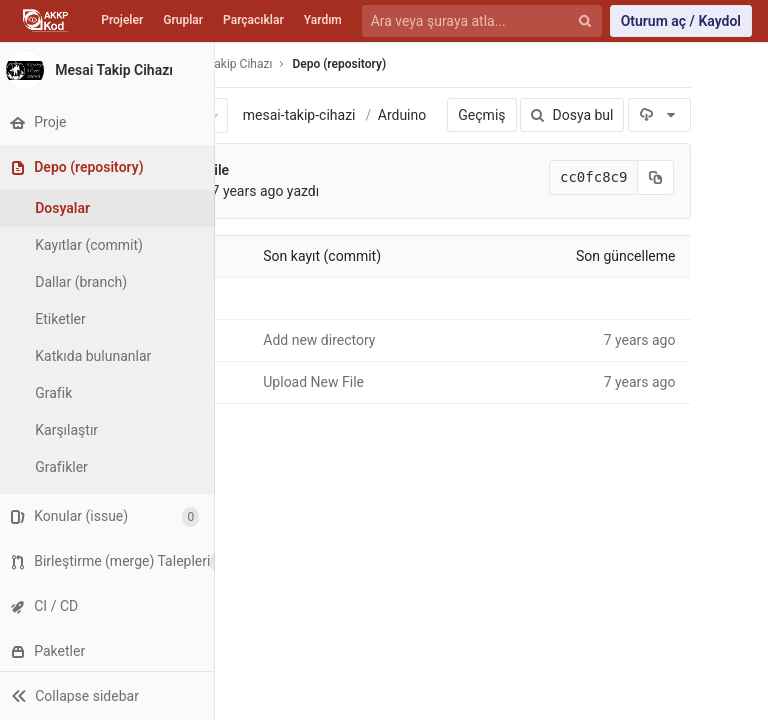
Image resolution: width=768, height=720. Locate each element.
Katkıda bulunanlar (98, 356)
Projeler (122, 20)
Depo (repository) (341, 64)
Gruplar (183, 20)
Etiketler (65, 319)
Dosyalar (67, 208)
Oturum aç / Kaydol (681, 21)
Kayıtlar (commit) (94, 245)
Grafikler (66, 467)
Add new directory (320, 340)
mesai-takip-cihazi (300, 115)
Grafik (58, 393)
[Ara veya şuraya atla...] (470, 21)
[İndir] (658, 115)
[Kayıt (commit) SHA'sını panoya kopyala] (655, 177)
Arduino (403, 115)
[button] (109, 695)
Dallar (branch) (86, 282)
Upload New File (314, 382)
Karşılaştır (71, 430)
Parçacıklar (253, 20)
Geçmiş (480, 115)
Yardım (323, 20)
